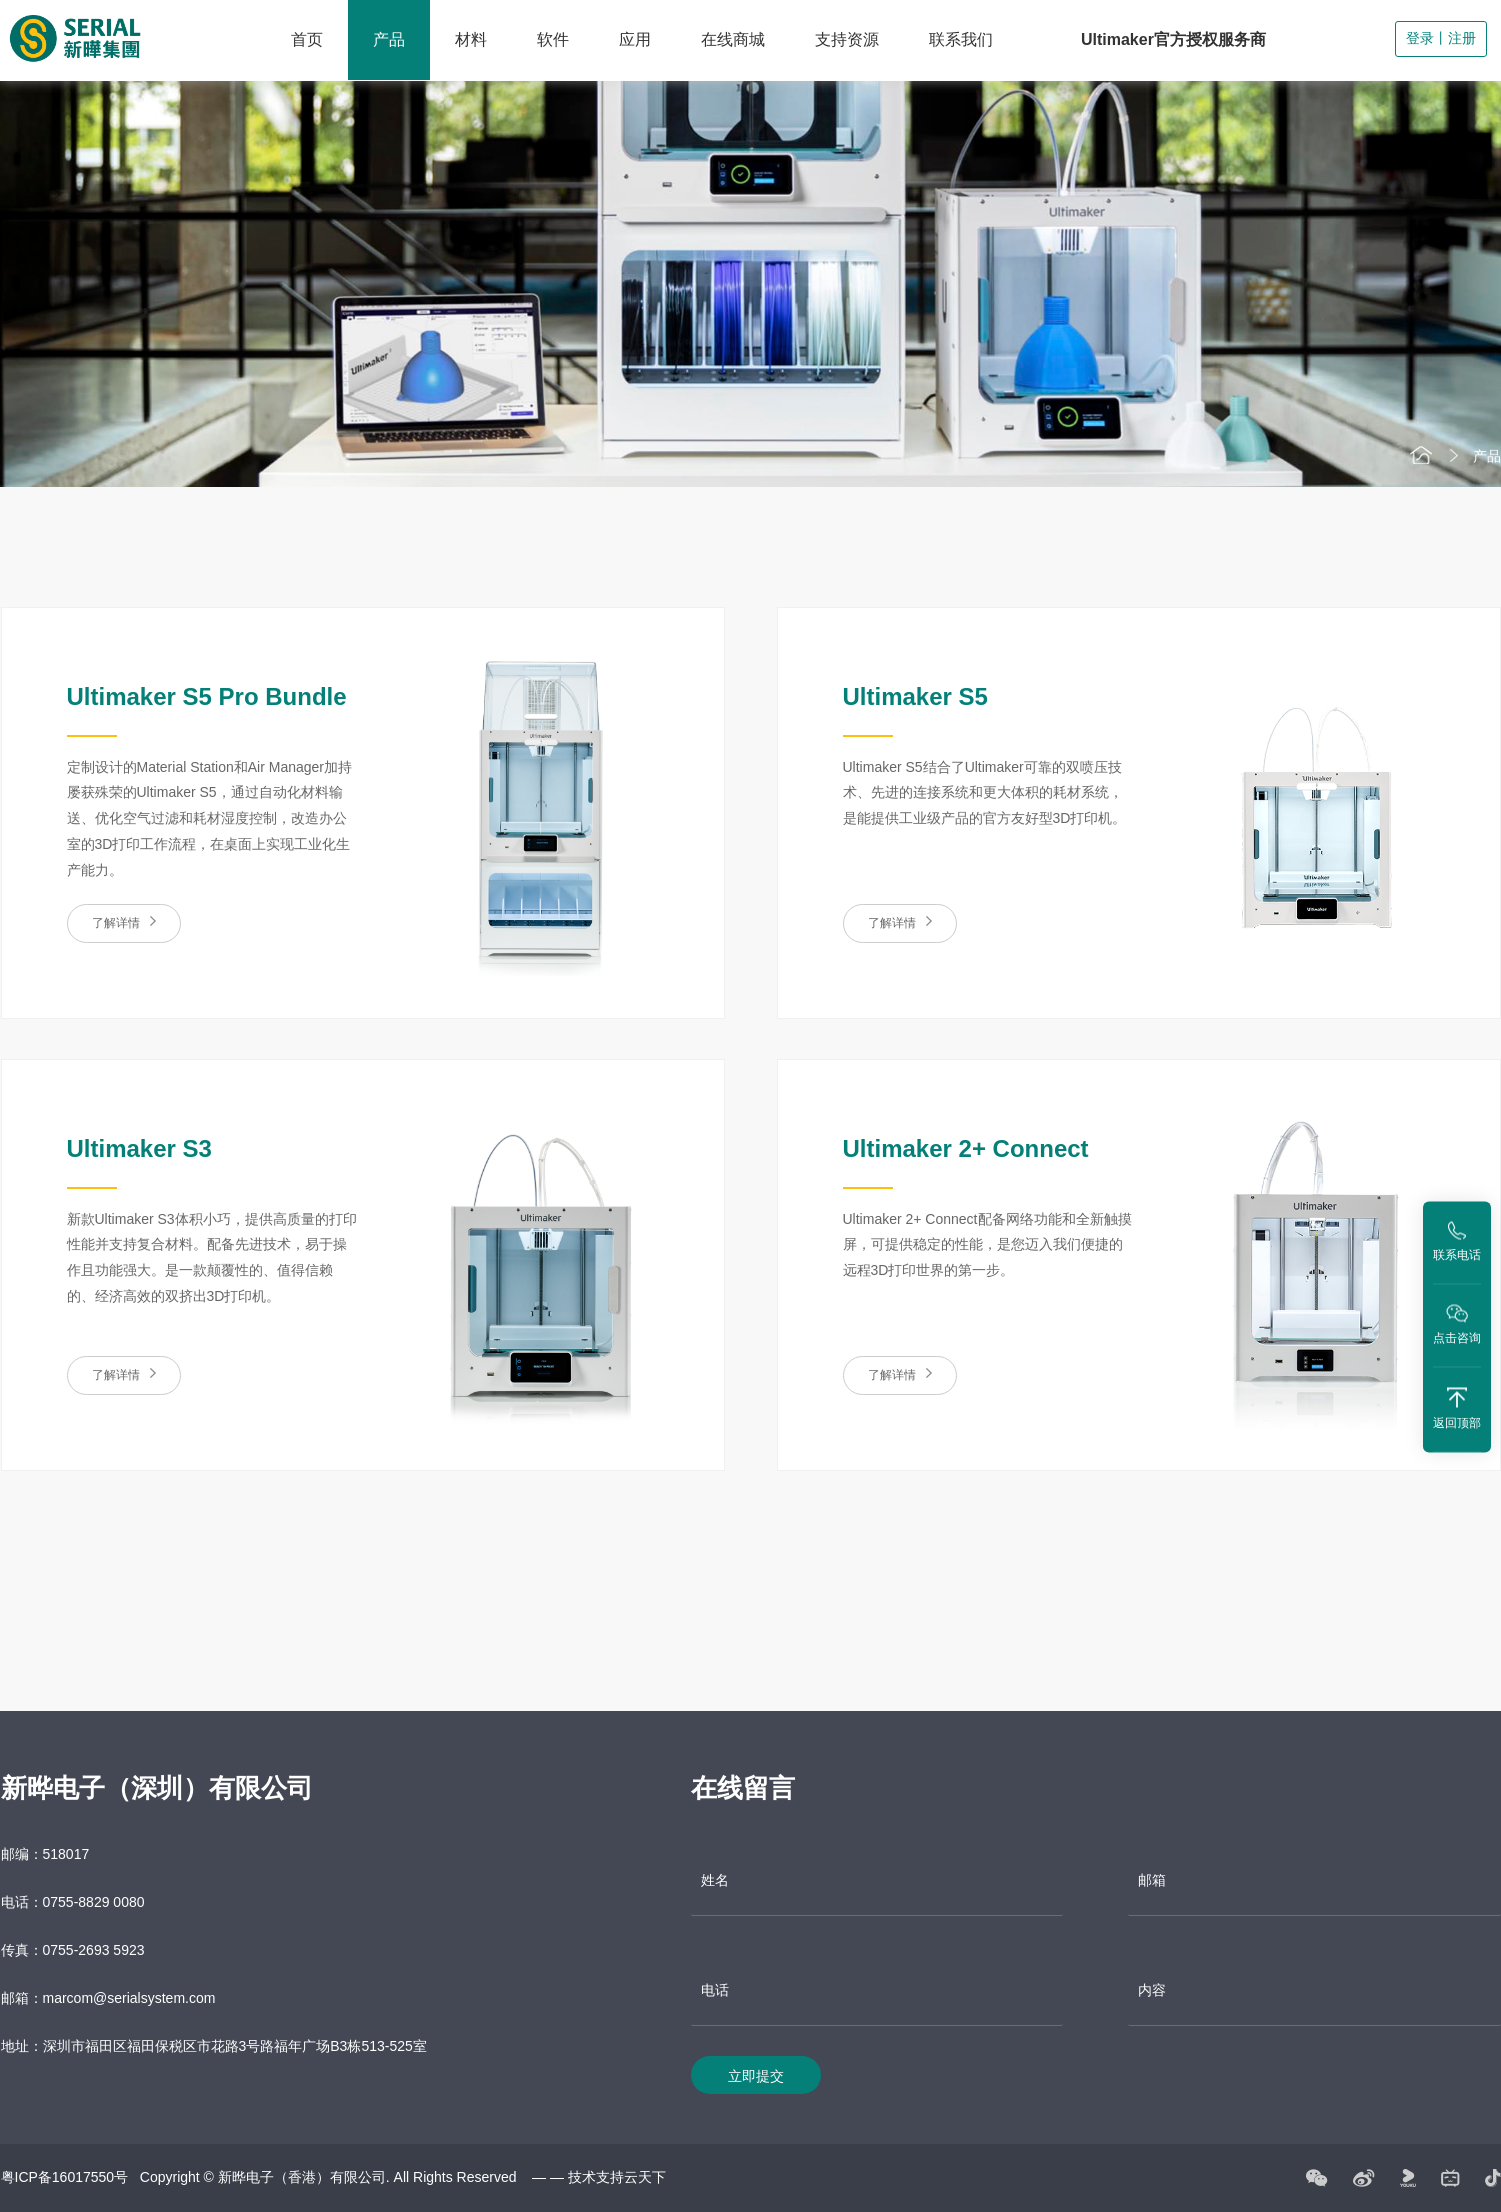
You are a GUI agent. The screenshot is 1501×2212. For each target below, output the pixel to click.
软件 (553, 39)
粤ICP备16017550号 (65, 2191)
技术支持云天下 (617, 2191)
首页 (307, 39)
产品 (389, 39)
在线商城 (733, 39)
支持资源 (847, 39)
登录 (1420, 38)
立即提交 (756, 2090)
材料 (471, 39)
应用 (635, 39)
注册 (1462, 38)
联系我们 (961, 39)
